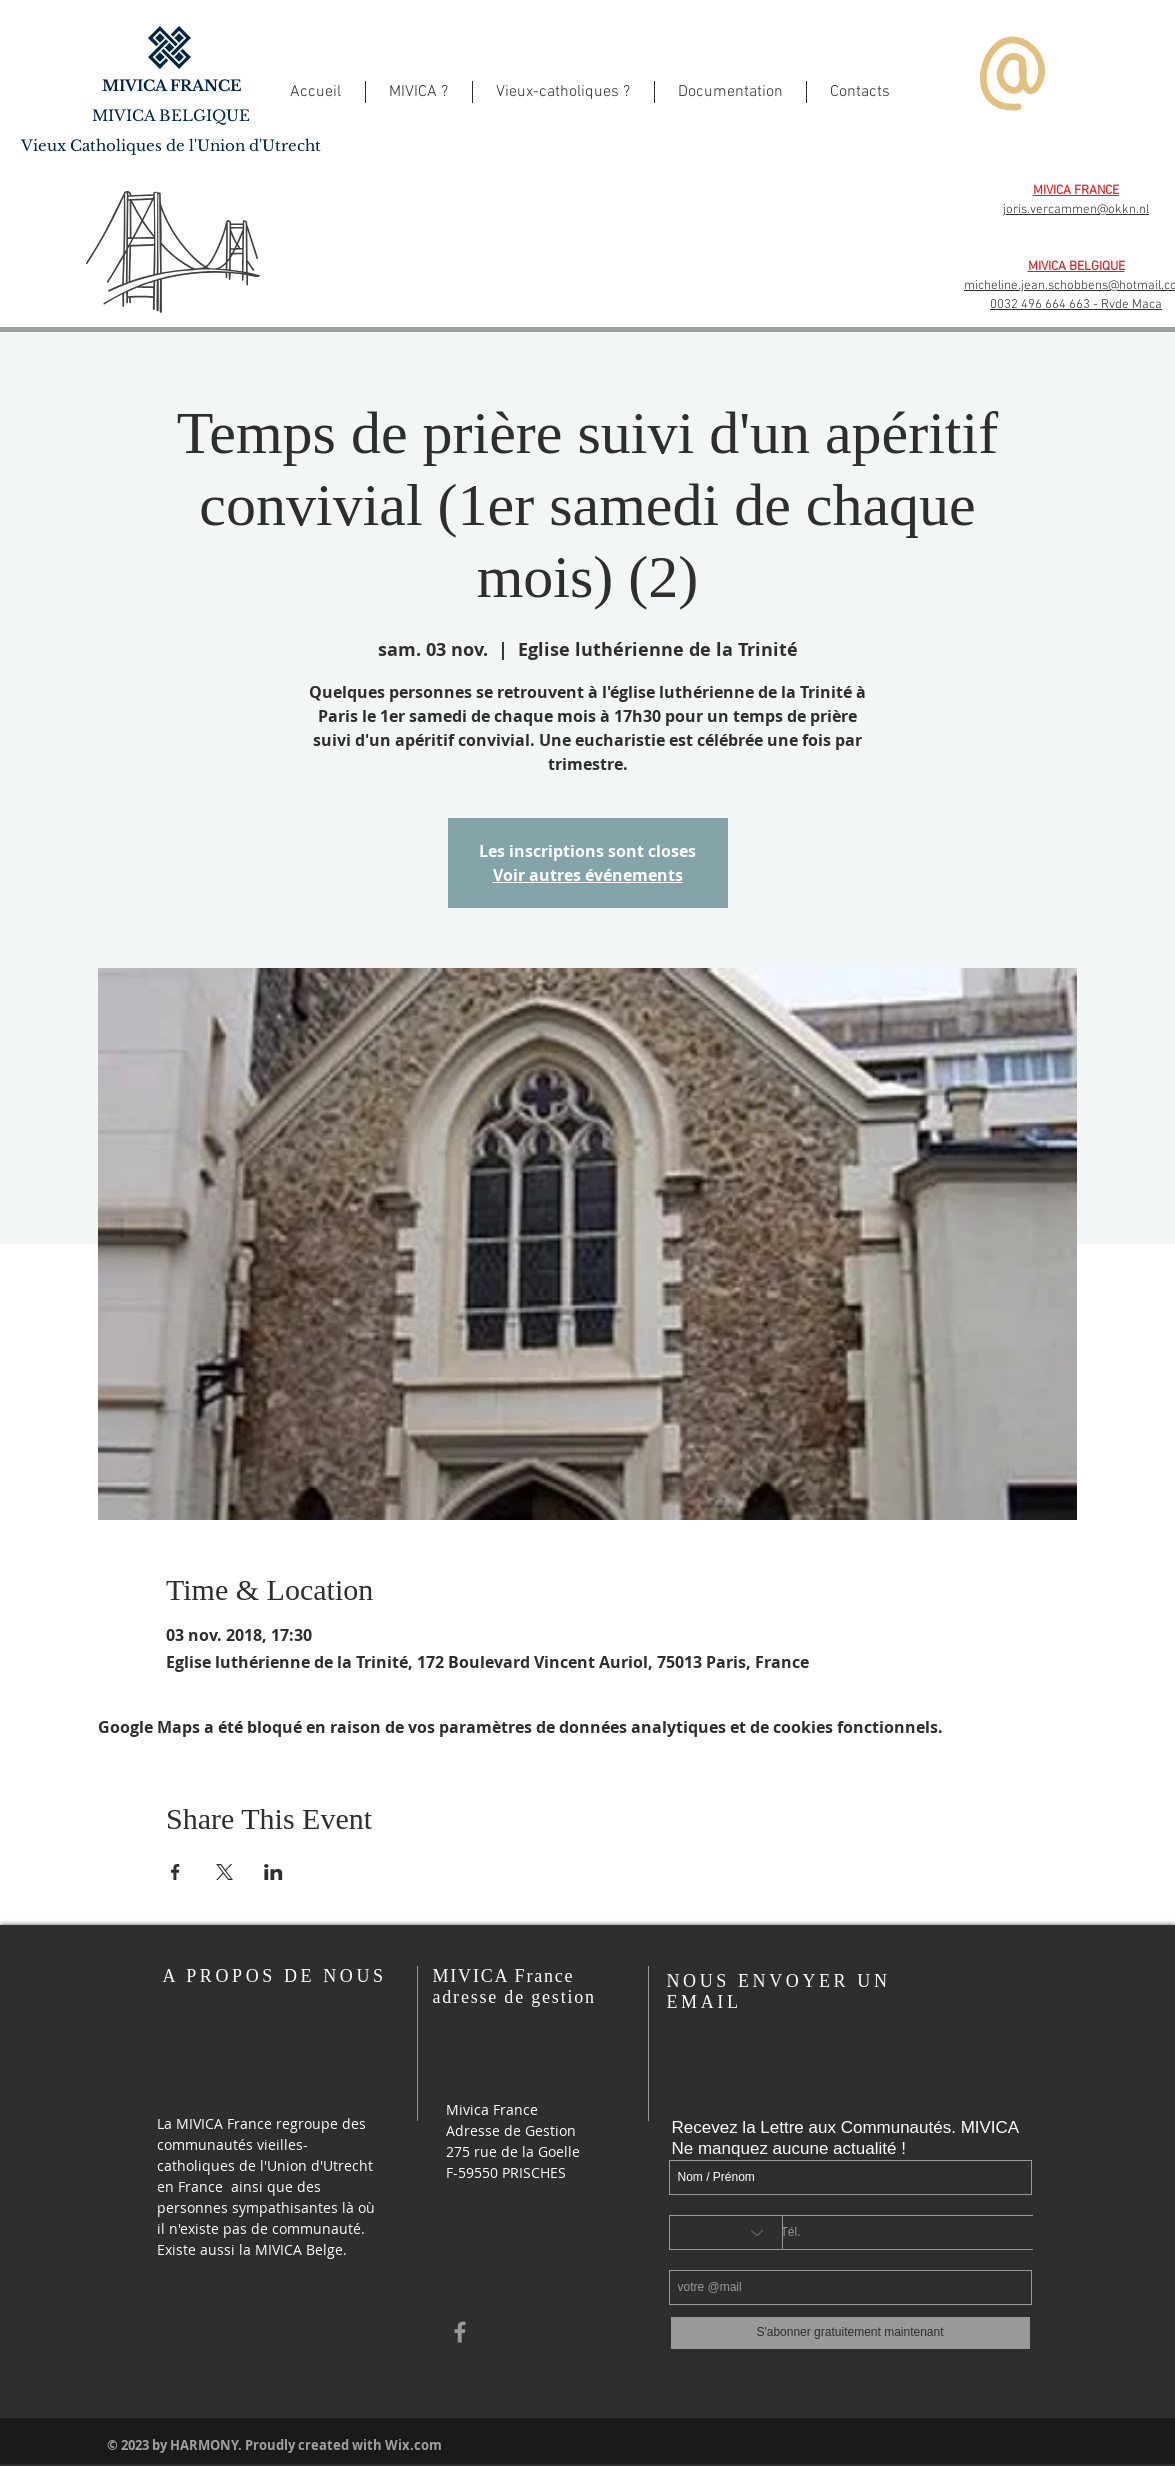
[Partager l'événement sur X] (224, 1872)
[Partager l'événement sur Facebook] (175, 1872)
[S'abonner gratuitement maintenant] (850, 2333)
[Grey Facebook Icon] (460, 2332)
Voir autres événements (588, 875)
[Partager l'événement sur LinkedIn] (273, 1872)
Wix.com (413, 2445)
